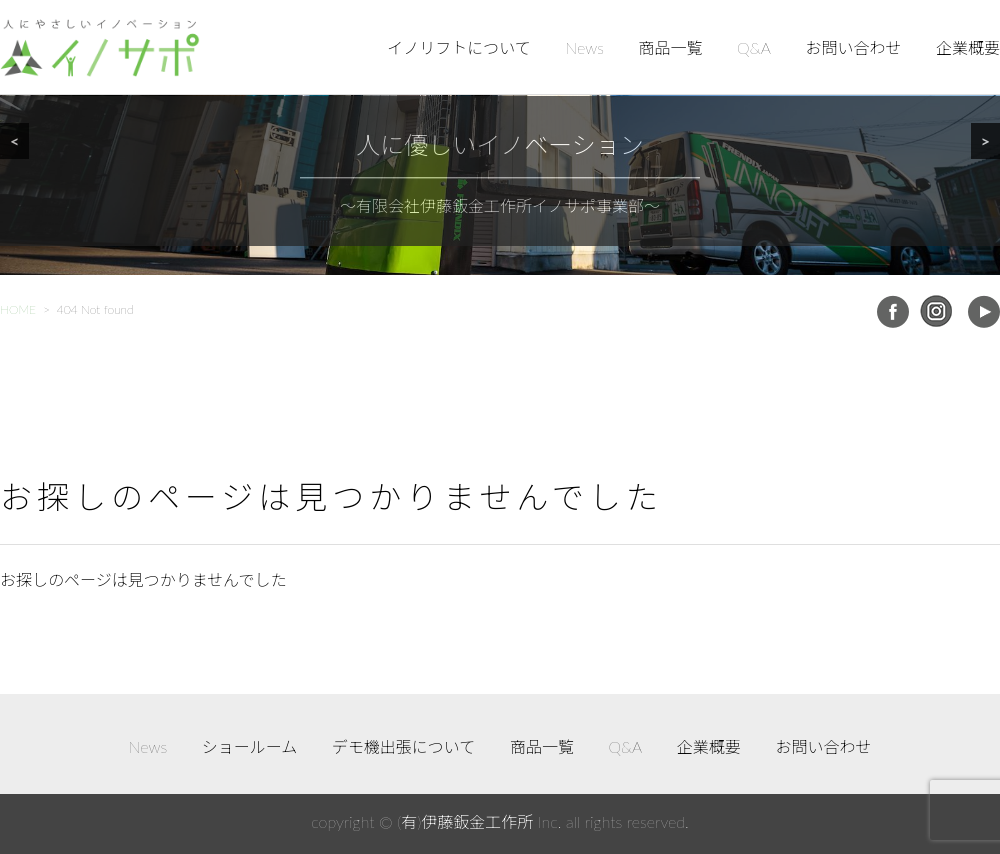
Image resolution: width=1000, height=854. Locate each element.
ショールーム (250, 746)
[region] (500, 137)
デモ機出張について (404, 746)
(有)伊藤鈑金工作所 (465, 821)
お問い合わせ (853, 47)
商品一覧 (671, 47)
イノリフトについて (459, 47)
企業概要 (968, 47)
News (584, 47)
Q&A (754, 47)
